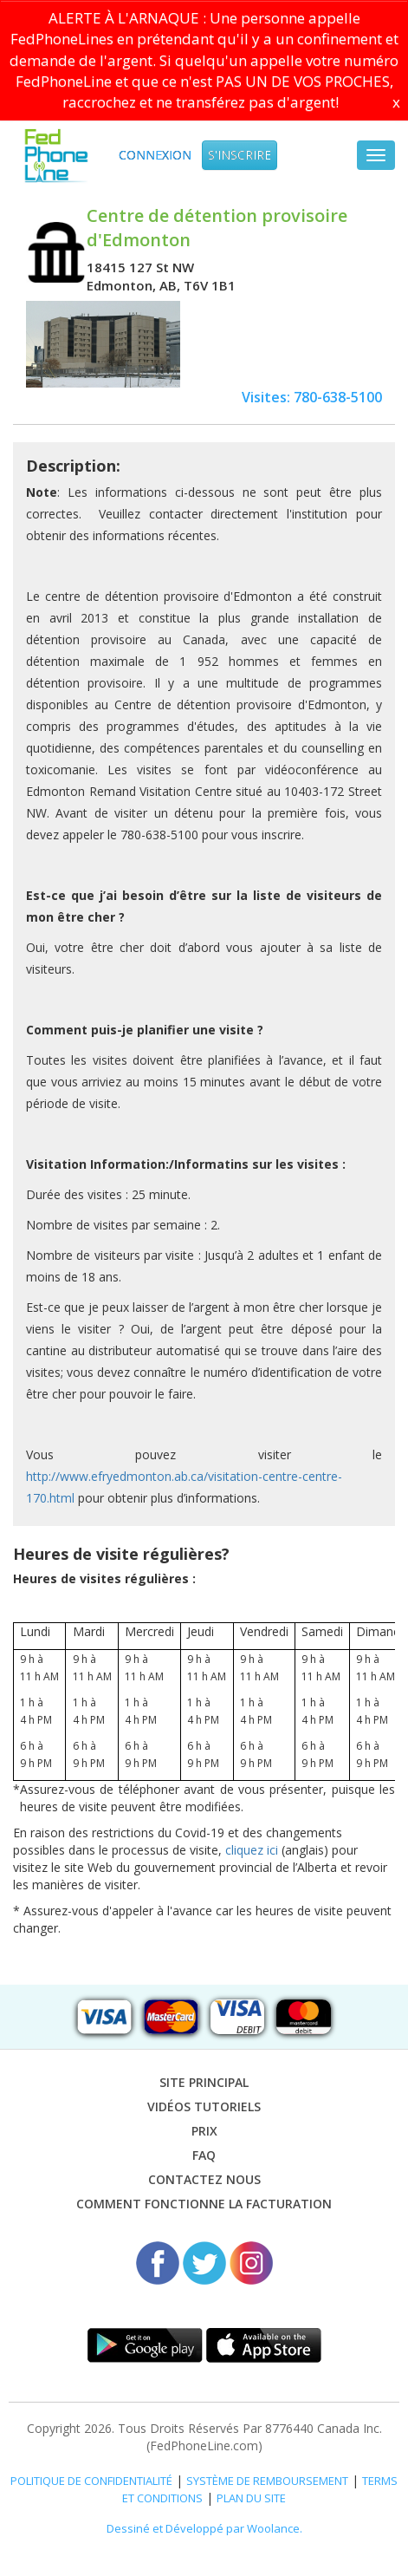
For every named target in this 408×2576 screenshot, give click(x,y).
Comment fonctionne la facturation (204, 2203)
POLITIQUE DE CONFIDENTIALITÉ (91, 2480)
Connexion (155, 155)
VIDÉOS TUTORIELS (204, 2106)
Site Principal (204, 2082)
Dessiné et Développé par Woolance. (204, 2528)
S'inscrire (239, 155)
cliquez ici (251, 1850)
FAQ (204, 2155)
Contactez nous (204, 2179)
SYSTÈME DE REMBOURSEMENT (267, 2480)
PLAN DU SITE (251, 2498)
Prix (204, 2131)
